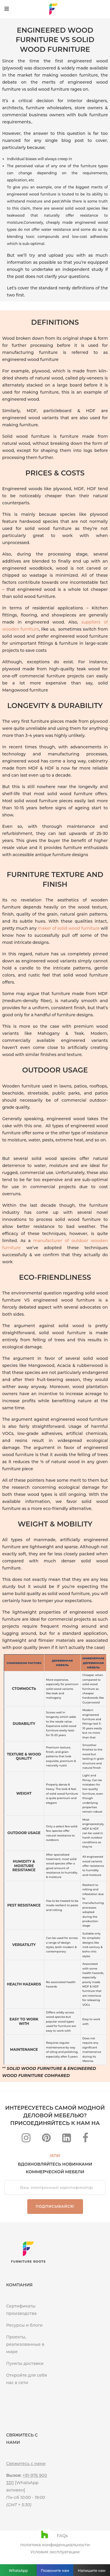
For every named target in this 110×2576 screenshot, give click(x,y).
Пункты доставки (24, 2363)
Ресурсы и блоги (24, 2325)
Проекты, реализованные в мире (25, 2344)
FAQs (62, 2535)
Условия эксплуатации (54, 2552)
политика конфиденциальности (55, 2544)
